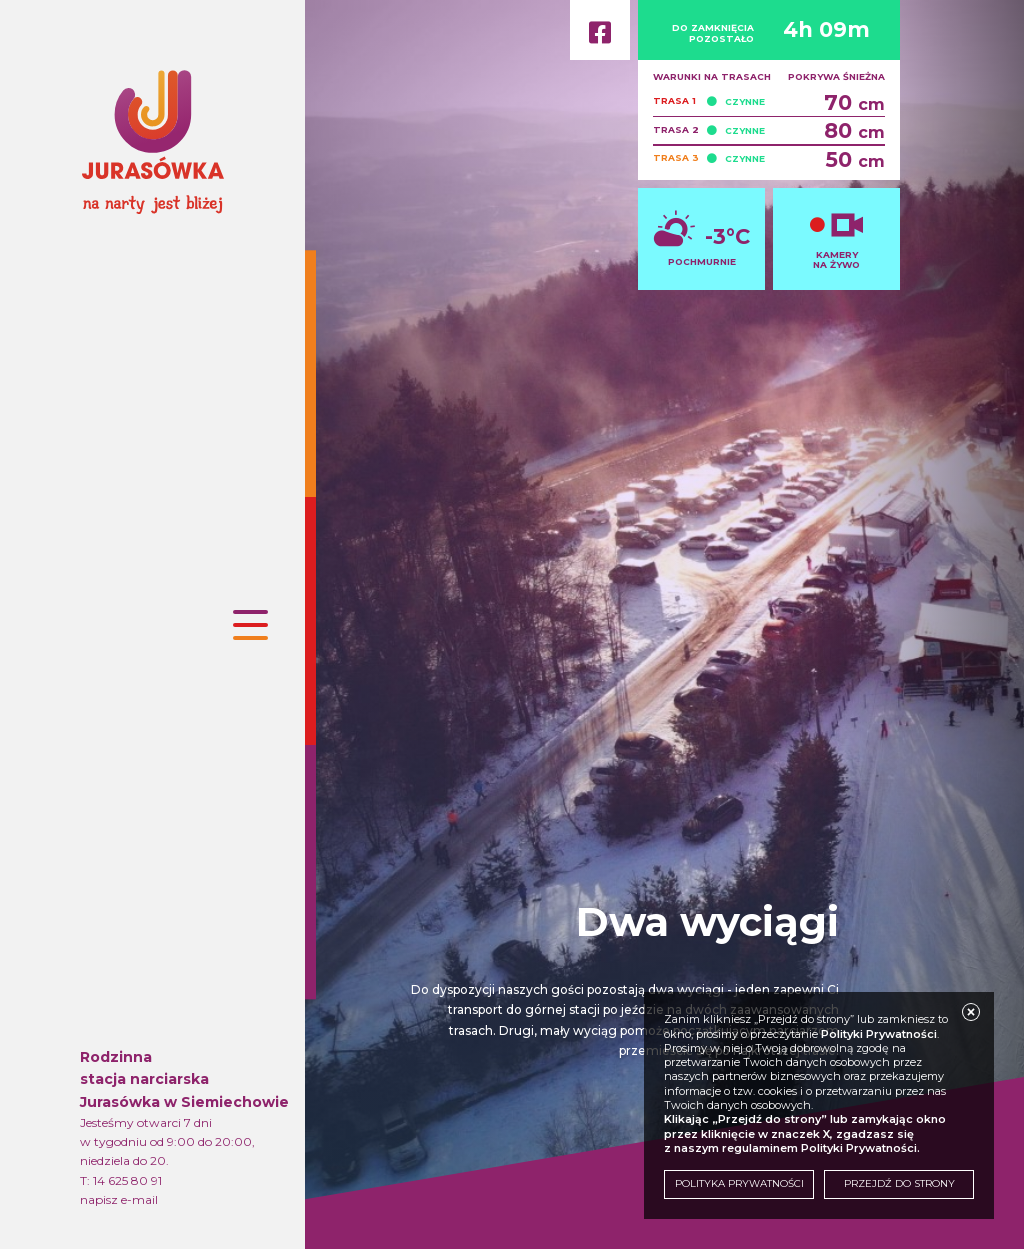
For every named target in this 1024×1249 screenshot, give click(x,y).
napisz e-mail (119, 1199)
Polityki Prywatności (879, 1034)
